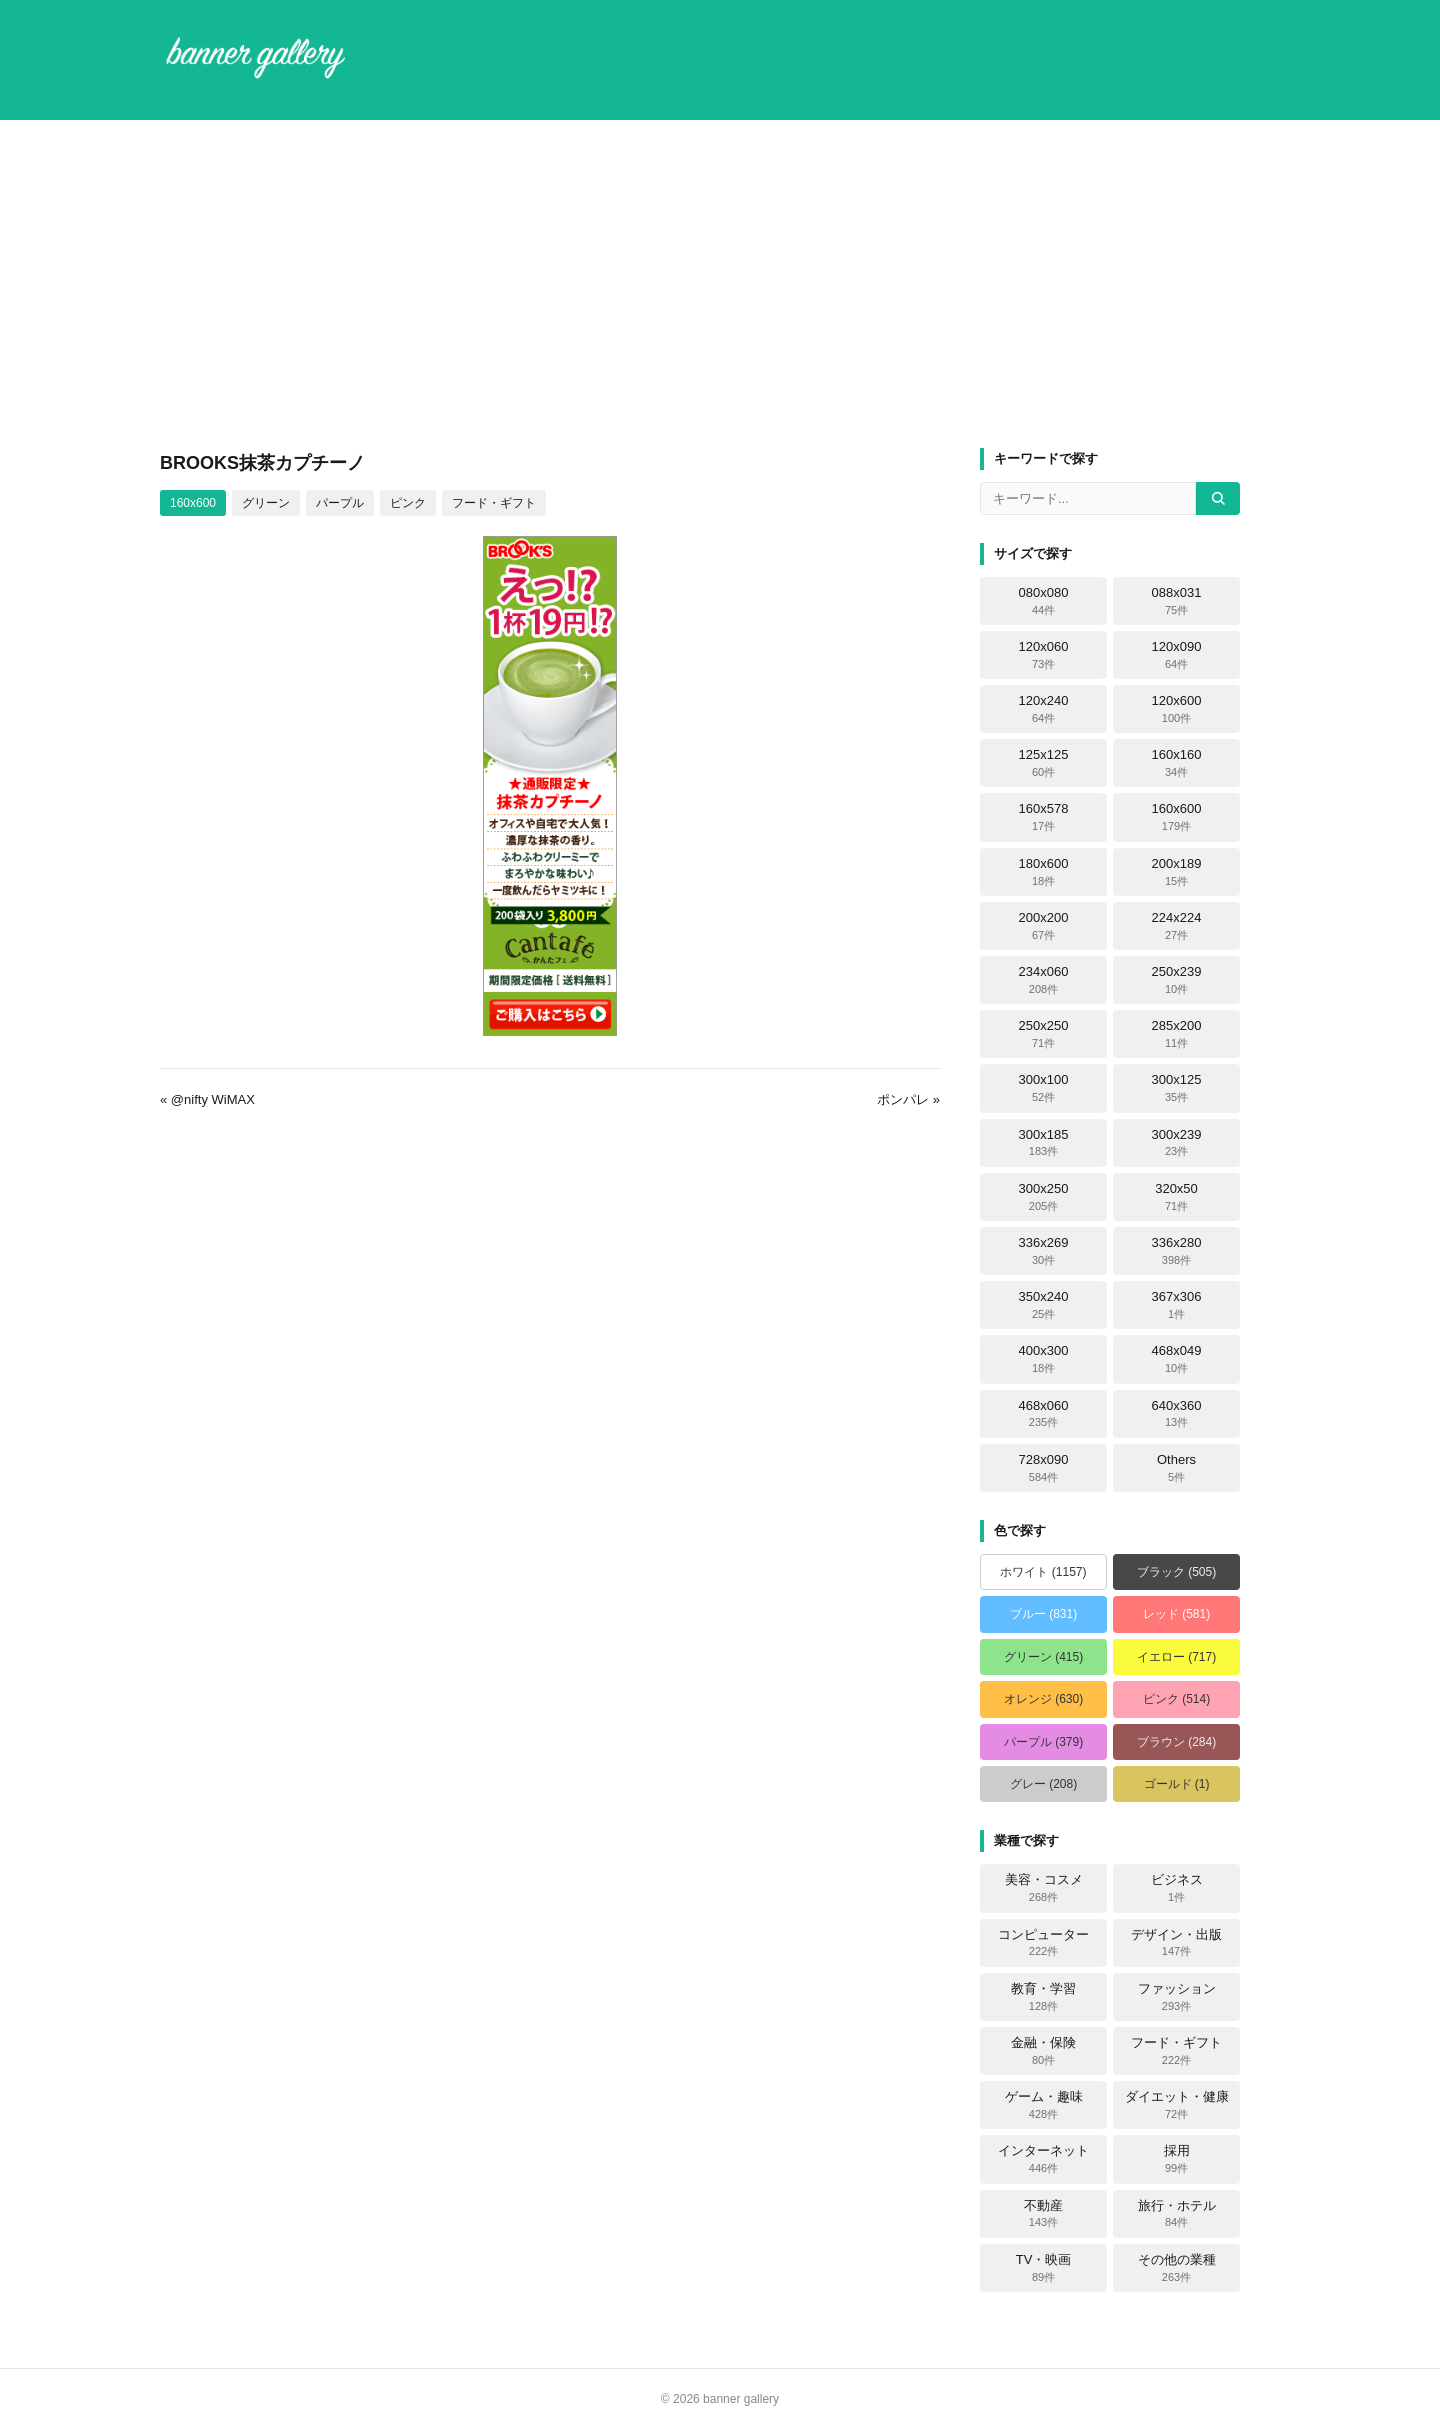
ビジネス (1177, 1888)
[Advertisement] (720, 284)
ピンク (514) (1176, 1699)
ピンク (408, 503)
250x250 (1044, 1034)
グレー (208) (1043, 1784)
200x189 (1177, 872)
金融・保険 (1043, 2051)
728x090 (1044, 1468)
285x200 (1177, 1034)
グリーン (266, 503)
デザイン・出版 (1176, 1943)
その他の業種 (1177, 2268)
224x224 (1177, 926)
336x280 (1177, 1251)
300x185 (1044, 1143)
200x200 (1044, 926)
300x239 (1177, 1143)
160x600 (193, 503)
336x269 (1044, 1251)
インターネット (1043, 2159)
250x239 (1177, 980)
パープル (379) (1043, 1742)
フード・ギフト (494, 503)
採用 (1177, 2159)
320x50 (1176, 1197)
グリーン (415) (1043, 1657)
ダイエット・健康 (1177, 2105)
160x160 (1177, 763)
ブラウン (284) (1176, 1742)
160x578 (1044, 817)
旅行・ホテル (1177, 2214)
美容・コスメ (1044, 1888)
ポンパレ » (908, 1099)
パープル (340, 503)
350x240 (1044, 1305)
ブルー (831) (1043, 1614)
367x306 (1177, 1305)
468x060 (1044, 1414)
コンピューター (1043, 1943)
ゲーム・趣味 (1044, 2105)
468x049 (1177, 1359)
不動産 (1043, 2214)
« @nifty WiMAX (207, 1099)
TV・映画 (1044, 2268)
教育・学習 (1043, 1997)
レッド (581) (1176, 1614)
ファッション (1177, 1997)
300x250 (1044, 1197)
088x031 (1177, 601)
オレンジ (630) (1043, 1699)
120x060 (1044, 655)
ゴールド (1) (1177, 1784)
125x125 (1044, 763)
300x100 (1044, 1088)
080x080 (1044, 601)
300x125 (1177, 1088)
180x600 (1044, 872)
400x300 (1044, 1359)
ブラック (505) (1176, 1572)
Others (1176, 1468)
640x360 (1177, 1414)
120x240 (1044, 709)
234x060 (1044, 980)
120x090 (1177, 655)
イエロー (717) (1176, 1657)
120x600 (1177, 709)
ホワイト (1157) (1043, 1572)
